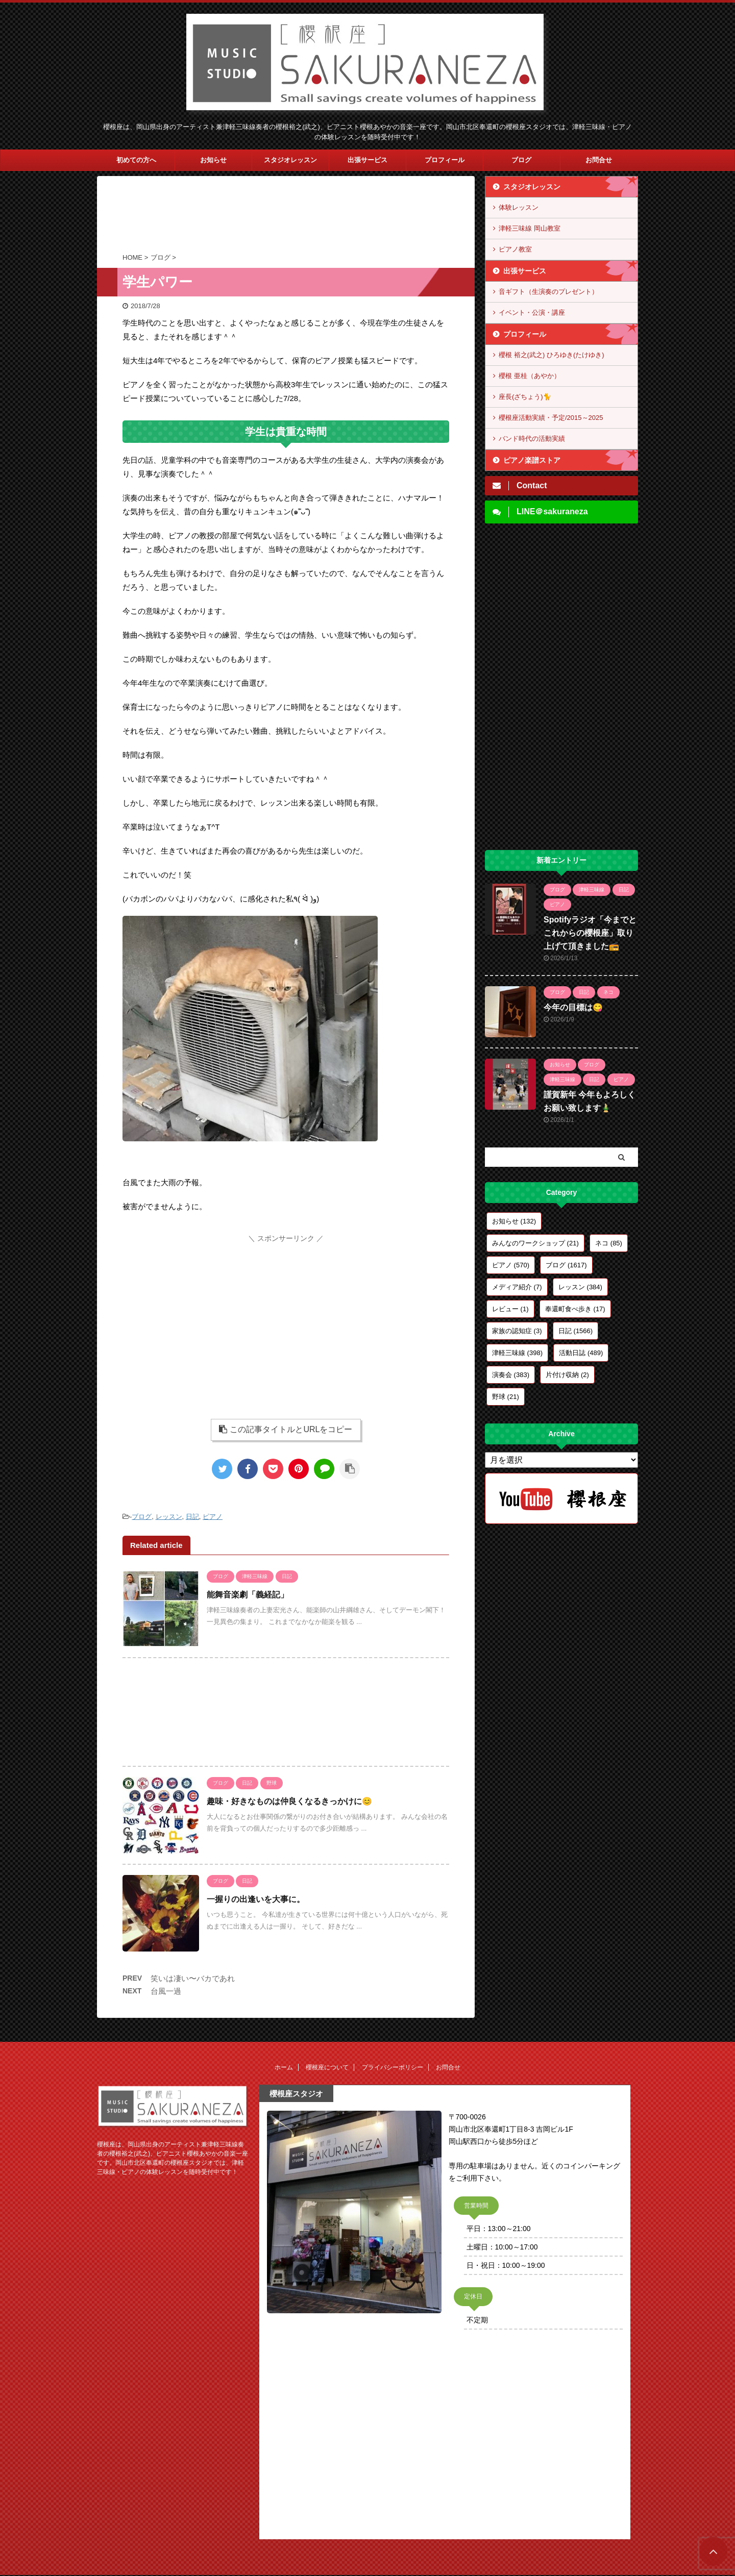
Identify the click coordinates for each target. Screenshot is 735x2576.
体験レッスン (518, 207)
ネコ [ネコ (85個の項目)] (608, 1243)
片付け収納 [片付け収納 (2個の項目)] (567, 1375)
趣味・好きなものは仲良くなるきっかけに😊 (289, 1801)
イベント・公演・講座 (532, 312)
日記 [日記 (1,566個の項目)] (575, 1331)
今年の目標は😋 (573, 1007)
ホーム (284, 2067)
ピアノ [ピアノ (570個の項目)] (510, 1265)
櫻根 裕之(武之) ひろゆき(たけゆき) (551, 355)
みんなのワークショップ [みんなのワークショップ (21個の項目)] (535, 1243)
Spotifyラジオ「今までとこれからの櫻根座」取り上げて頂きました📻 (590, 933)
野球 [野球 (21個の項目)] (505, 1396)
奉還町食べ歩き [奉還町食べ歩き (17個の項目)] (575, 1309)
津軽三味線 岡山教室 (529, 228)
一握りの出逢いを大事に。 (256, 1899)
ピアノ (213, 1516)
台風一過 (166, 1991)
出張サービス (367, 160)
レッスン (169, 1516)
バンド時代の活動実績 (532, 438)
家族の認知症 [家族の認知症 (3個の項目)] (517, 1331)
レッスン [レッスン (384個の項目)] (580, 1287)
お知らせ (213, 160)
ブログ (521, 160)
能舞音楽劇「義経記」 (247, 1594)
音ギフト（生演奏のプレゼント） (548, 291)
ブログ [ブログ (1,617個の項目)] (566, 1265)
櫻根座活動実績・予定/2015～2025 (551, 417)
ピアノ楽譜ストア (531, 460)
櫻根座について (327, 2067)
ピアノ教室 (515, 249)
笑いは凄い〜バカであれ (193, 1978)
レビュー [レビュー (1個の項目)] (510, 1309)
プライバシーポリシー (392, 2067)
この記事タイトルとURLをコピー (285, 1429)
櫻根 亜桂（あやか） (529, 376)
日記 (192, 1516)
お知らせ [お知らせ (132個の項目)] (514, 1221)
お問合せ (598, 160)
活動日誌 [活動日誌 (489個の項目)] (581, 1353)
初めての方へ (136, 160)
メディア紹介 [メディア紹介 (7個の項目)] (517, 1287)
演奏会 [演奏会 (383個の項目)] (510, 1375)
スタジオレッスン (290, 160)
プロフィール (444, 160)
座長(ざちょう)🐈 (525, 397)
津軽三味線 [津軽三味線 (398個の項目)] (517, 1353)
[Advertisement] (285, 216)
